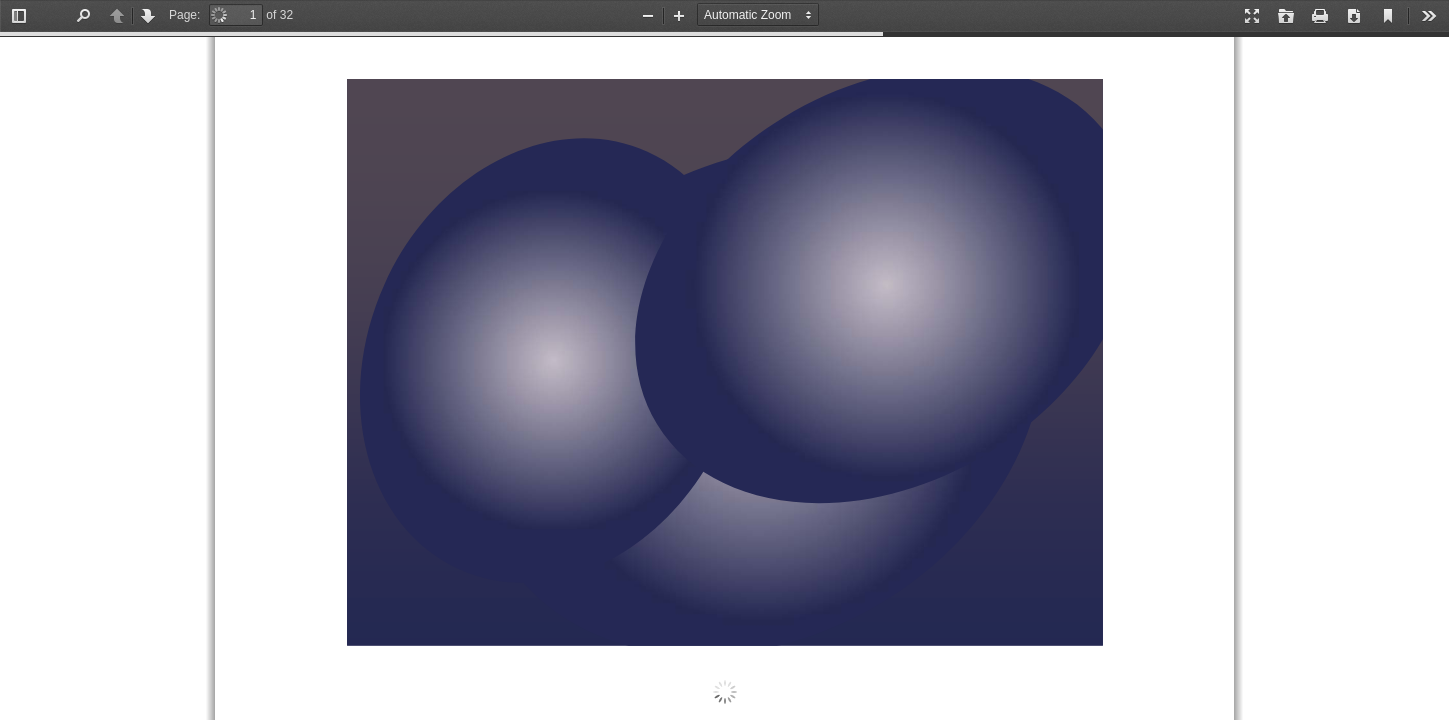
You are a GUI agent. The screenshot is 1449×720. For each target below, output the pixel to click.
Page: (184, 15)
